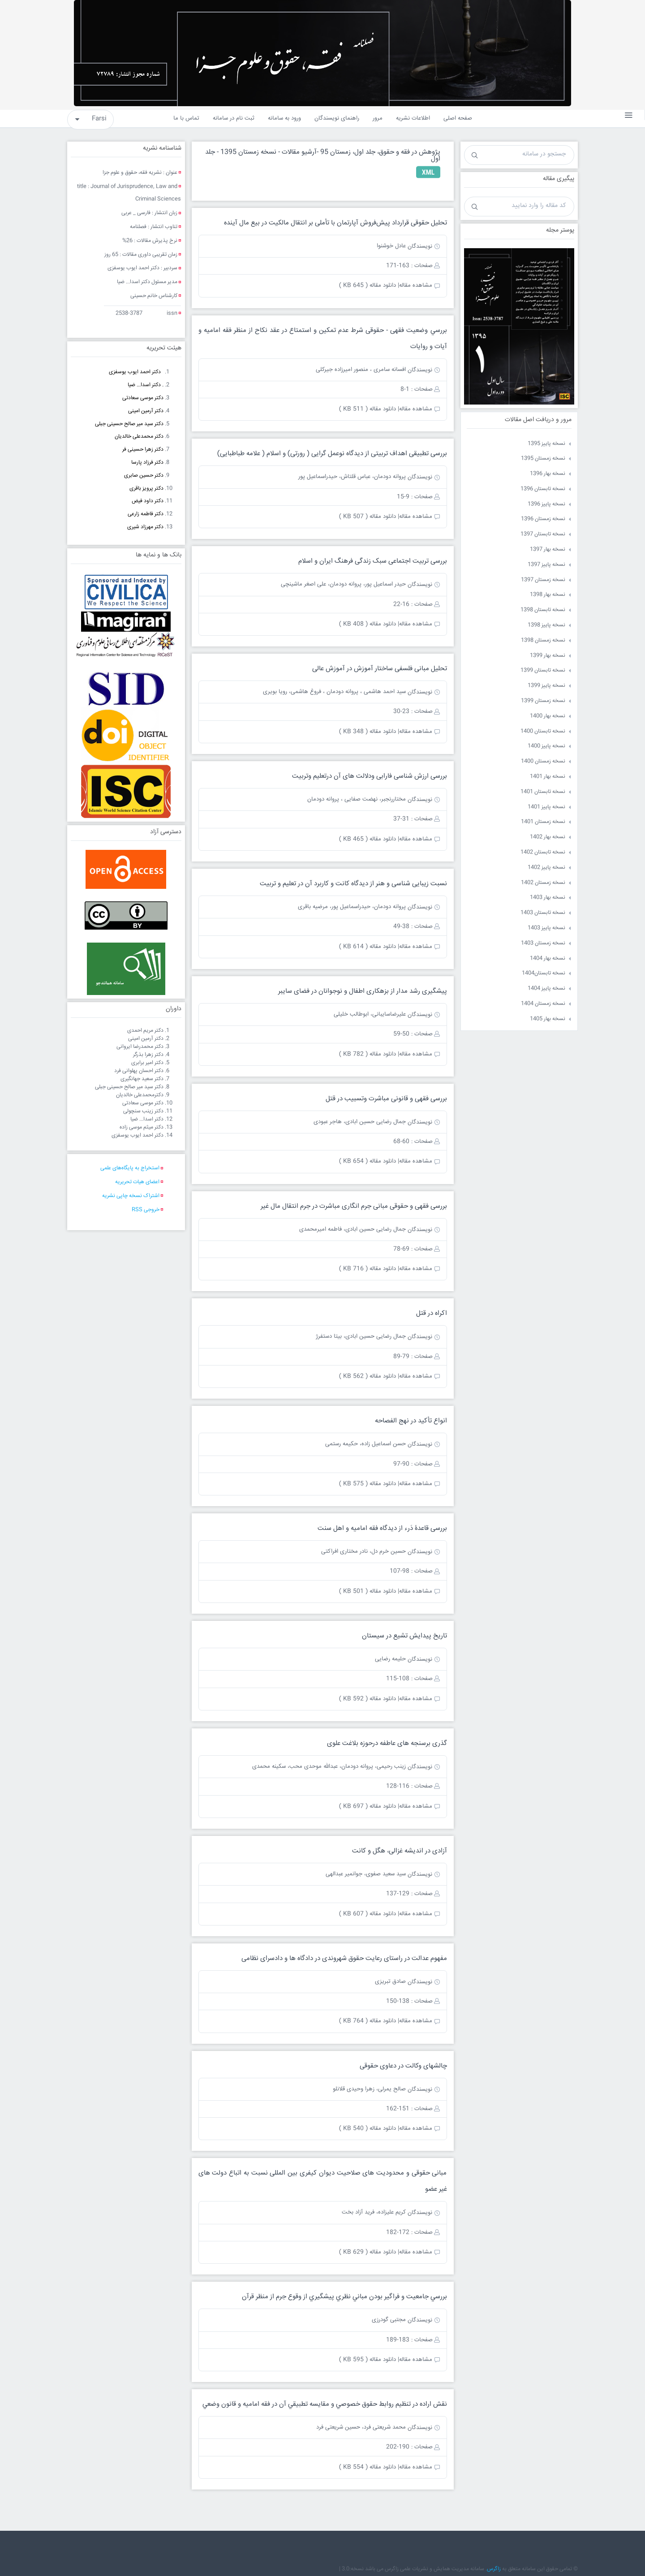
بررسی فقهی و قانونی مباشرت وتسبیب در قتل (386, 1099)
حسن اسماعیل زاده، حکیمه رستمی (365, 1443)
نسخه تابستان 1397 (542, 534)
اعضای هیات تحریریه (137, 1182)
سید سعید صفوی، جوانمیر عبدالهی (366, 1874)
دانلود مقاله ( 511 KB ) (367, 409)
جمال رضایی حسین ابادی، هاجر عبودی (360, 1121)
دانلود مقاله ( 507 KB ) (367, 516)
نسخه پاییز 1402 (546, 867)
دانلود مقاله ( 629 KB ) (367, 2252)
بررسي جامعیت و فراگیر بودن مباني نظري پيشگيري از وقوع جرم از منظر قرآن (344, 2297)
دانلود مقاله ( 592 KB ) (367, 1698)
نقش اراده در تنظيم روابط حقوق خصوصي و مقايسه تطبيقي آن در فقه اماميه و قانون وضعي (324, 2404)
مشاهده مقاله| (415, 285)
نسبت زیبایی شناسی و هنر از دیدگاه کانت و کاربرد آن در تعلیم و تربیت (353, 884)
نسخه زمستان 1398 (543, 640)
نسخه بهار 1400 (547, 716)
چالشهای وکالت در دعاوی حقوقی (403, 2066)
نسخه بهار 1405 (547, 1019)
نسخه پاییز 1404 (546, 988)
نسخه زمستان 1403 (543, 943)
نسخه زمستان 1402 (543, 883)
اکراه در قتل (431, 1313)
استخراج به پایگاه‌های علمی (129, 1168)
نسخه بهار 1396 (547, 474)
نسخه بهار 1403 (547, 897)
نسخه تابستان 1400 (542, 731)
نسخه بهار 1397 (547, 549)
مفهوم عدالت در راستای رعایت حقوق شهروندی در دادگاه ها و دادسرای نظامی (344, 1958)
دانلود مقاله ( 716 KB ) (367, 1268)
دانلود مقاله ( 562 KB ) (367, 1376)
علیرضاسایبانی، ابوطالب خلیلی (370, 1014)
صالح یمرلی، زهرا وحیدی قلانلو (369, 2089)
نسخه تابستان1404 (543, 973)
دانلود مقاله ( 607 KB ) (367, 1913)
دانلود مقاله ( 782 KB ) (367, 1054)
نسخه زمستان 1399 (543, 701)
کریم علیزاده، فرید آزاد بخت (374, 2212)
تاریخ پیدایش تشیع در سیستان (404, 1636)
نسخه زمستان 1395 (543, 458)
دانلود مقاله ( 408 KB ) (367, 624)
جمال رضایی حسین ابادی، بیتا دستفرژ (361, 1336)
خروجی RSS (145, 1210)
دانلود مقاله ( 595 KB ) (367, 2359)
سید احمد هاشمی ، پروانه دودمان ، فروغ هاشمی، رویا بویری (334, 691)
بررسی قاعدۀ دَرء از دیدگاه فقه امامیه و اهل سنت (382, 1528)
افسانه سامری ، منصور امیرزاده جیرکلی (361, 369)
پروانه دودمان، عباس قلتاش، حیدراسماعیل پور (352, 476)
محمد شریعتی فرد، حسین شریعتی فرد (361, 2427)
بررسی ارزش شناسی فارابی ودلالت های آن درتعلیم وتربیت (369, 776)
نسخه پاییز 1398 (546, 625)
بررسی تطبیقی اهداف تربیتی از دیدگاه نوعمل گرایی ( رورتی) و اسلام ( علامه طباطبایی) (332, 453)
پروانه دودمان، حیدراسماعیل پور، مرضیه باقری (352, 906)
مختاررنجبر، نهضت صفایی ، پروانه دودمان (356, 799)
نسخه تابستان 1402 (542, 852)
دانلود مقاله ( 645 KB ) (367, 285)
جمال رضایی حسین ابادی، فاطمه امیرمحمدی (352, 1229)
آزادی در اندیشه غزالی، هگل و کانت (399, 1851)
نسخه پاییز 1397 (546, 564)
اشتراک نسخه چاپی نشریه (130, 1196)
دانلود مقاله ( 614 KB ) (367, 946)
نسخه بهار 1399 (547, 655)
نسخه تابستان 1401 (542, 792)
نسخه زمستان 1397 (543, 580)
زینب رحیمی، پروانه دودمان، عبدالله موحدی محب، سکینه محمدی (329, 1766)
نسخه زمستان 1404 (543, 1003)
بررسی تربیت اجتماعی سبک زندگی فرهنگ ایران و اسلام (372, 561)
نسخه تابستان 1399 (542, 670)
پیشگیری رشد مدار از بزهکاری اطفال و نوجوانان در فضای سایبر (362, 991)
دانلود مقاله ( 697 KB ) (367, 1806)
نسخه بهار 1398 (547, 594)
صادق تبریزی (390, 1981)
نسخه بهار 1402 (547, 837)
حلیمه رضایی (390, 1658)
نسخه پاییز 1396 (546, 504)
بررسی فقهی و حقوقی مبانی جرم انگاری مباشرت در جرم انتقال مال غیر (354, 1206)
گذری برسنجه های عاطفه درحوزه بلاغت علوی (387, 1743)
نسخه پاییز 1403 (546, 928)
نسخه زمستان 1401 (543, 822)
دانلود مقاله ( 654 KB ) (367, 1161)
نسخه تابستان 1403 (542, 913)
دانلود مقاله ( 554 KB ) (367, 2467)
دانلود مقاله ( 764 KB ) (367, 2020)
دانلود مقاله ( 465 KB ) (367, 839)
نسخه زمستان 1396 (543, 519)
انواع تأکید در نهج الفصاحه (411, 1421)
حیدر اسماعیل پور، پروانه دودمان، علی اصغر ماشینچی (343, 584)
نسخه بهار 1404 (547, 958)
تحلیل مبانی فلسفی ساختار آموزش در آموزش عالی (379, 668)
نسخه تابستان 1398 (542, 610)
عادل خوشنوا (391, 245)
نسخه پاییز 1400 (546, 746)
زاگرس (494, 2569)
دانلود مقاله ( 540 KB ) (367, 2128)
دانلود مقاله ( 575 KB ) (367, 1483)
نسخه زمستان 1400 (543, 761)
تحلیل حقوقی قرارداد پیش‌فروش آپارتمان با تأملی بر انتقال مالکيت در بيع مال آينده (335, 223)
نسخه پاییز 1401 (546, 807)
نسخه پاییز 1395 (546, 443)
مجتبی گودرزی (389, 2319)
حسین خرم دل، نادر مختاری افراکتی (363, 1551)
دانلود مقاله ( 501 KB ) (367, 1591)
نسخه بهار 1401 (547, 776)
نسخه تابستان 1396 (542, 489)
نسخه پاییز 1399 (546, 685)
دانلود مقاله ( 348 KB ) (367, 731)
